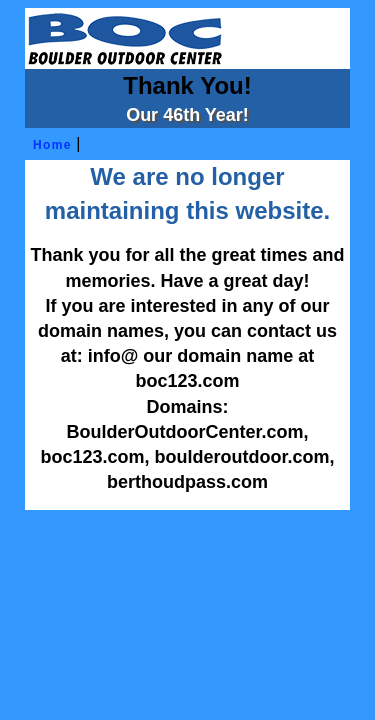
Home (49, 145)
